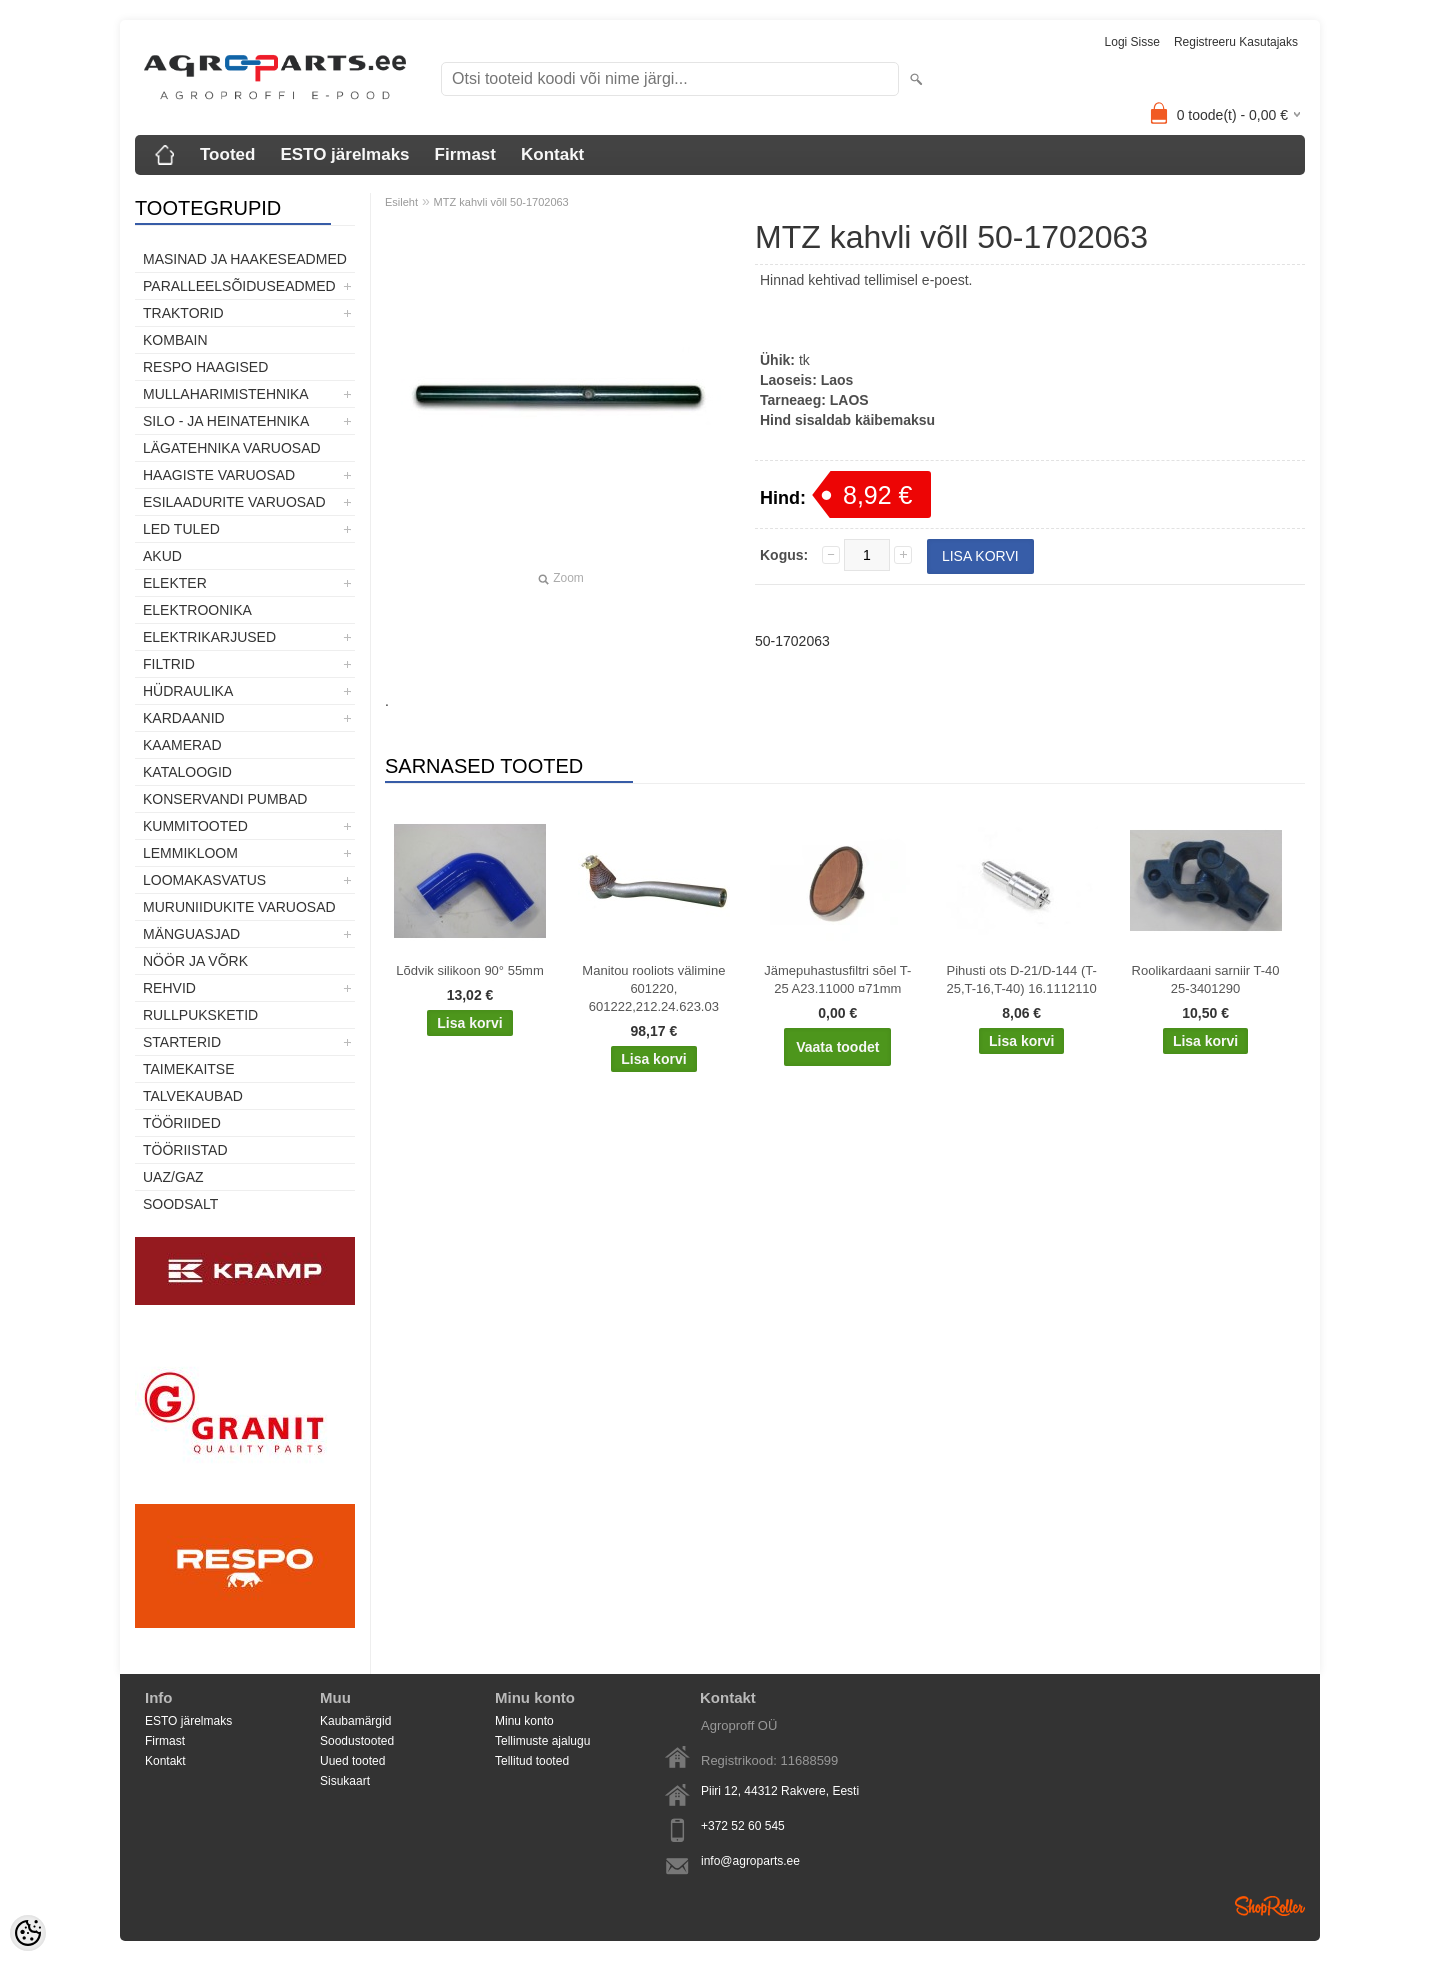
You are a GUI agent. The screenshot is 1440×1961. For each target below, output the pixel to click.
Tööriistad (185, 1150)
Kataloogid (187, 772)
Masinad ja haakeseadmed (245, 259)
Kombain (175, 340)
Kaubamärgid (355, 1721)
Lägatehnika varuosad (232, 448)
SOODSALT (180, 1204)
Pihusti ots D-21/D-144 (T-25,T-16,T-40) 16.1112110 (1022, 979)
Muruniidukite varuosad (239, 907)
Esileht (401, 202)
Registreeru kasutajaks (1236, 42)
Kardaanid (184, 718)
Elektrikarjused (209, 637)
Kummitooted (195, 826)
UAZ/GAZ (173, 1177)
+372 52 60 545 (743, 1826)
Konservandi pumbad (225, 799)
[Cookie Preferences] (28, 1933)
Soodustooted (357, 1741)
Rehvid (169, 988)
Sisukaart (345, 1781)
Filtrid (169, 664)
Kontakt (552, 154)
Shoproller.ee (1270, 1906)
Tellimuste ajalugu (542, 1741)
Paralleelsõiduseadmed (239, 286)
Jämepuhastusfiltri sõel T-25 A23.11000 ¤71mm (837, 979)
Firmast (465, 154)
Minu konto (524, 1721)
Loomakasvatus (204, 880)
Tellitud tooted (532, 1761)
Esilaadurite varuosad (234, 502)
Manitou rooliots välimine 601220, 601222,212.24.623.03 (653, 988)
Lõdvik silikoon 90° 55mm (470, 970)
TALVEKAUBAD (193, 1096)
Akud (162, 556)
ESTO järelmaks (344, 154)
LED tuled (181, 529)
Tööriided (182, 1123)
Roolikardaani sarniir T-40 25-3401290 (1206, 979)
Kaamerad (182, 745)
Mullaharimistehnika (226, 394)
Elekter (175, 583)
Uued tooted (352, 1761)
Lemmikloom (190, 853)
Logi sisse (1132, 42)
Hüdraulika (188, 691)
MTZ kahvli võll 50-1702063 (501, 202)
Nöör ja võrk (195, 961)
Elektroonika (197, 610)
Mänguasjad (191, 934)
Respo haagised (205, 367)
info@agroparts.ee (750, 1861)
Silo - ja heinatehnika (226, 421)
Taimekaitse (189, 1069)
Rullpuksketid (200, 1015)
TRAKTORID (183, 313)
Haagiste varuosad (219, 475)
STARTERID (182, 1042)
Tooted (227, 154)
